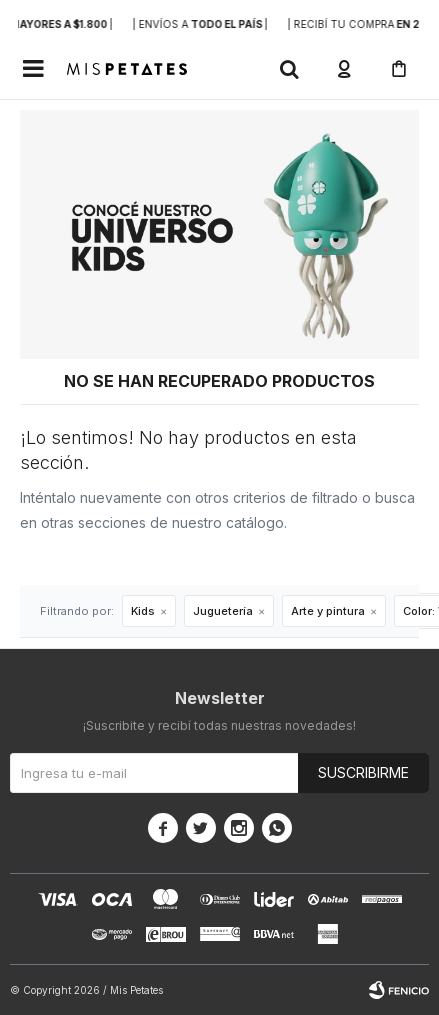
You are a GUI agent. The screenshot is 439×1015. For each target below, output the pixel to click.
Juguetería (223, 611)
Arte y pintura (328, 611)
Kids (143, 611)
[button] (289, 69)
